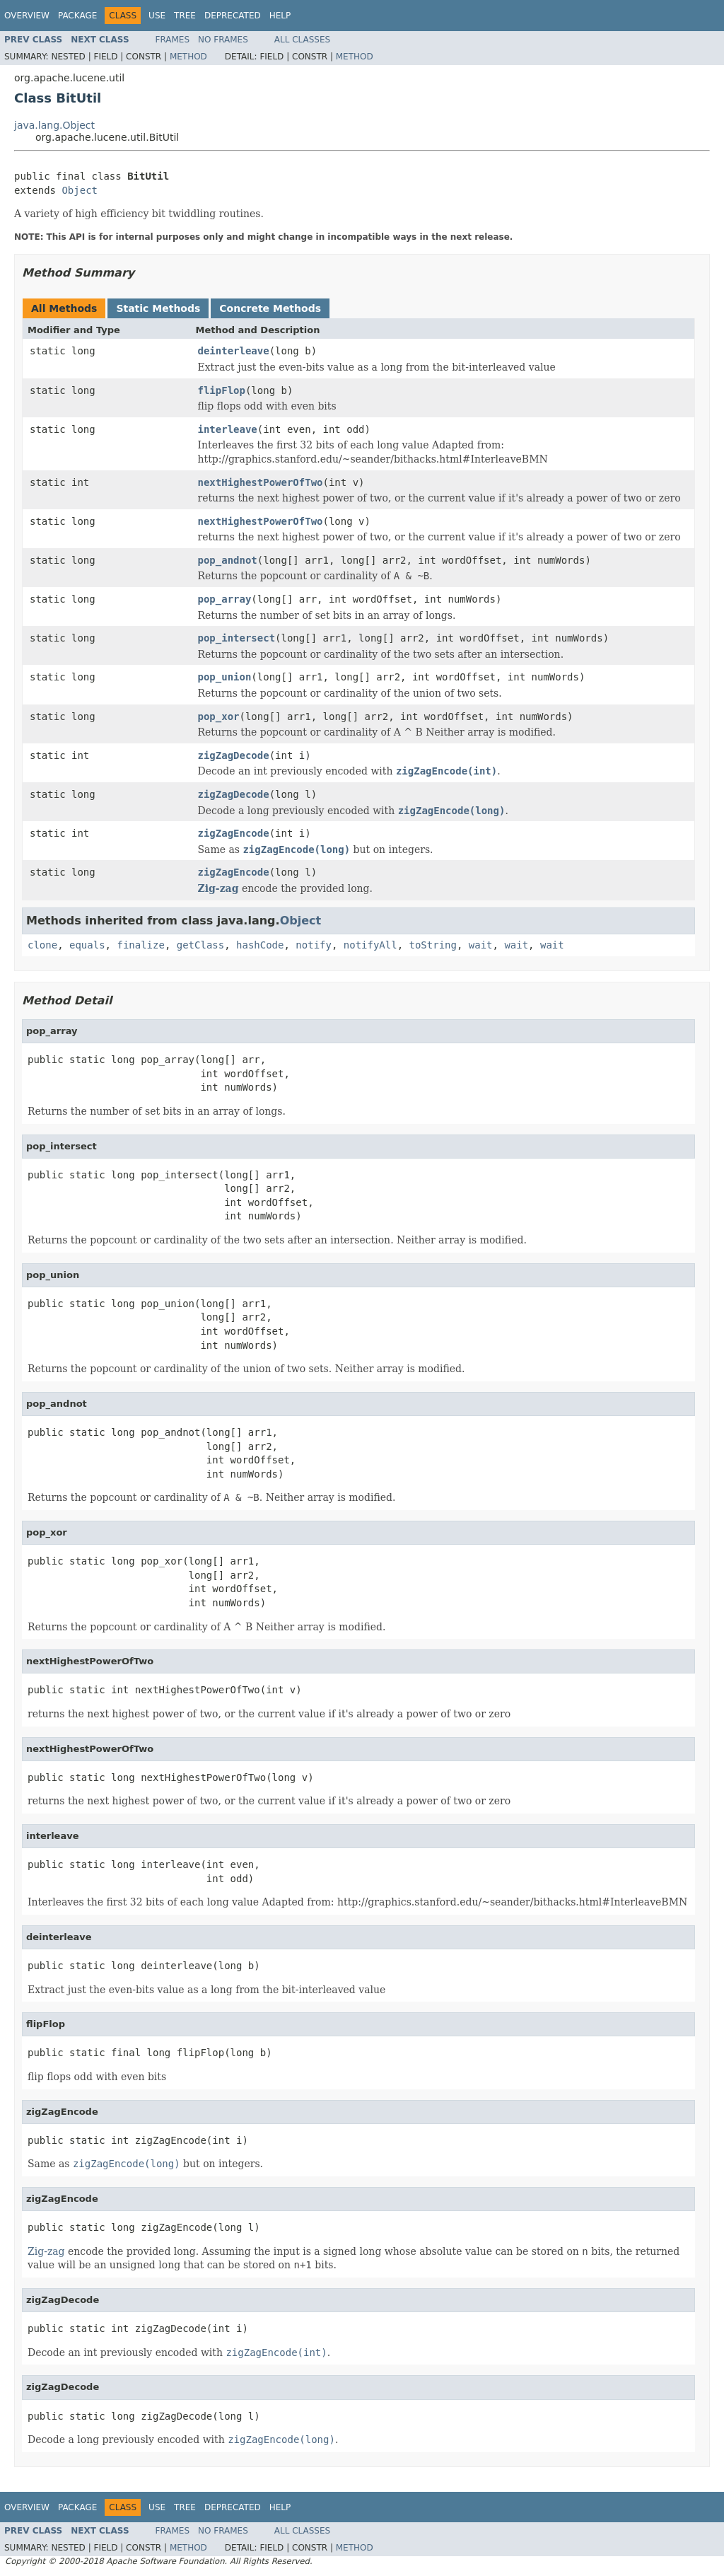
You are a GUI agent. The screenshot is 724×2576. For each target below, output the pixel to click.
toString (433, 945)
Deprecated (232, 16)
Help (280, 16)
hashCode (260, 945)
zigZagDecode (233, 755)
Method (188, 57)
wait (481, 945)
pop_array (225, 599)
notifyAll (370, 945)
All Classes (302, 40)
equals (87, 945)
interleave (227, 429)
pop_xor (219, 716)
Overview (26, 16)
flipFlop (221, 390)
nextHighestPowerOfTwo (260, 482)
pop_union (225, 677)
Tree (185, 16)
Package (77, 16)
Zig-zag (218, 888)
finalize (140, 945)
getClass (200, 945)
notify (314, 945)
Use (156, 16)
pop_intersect (237, 638)
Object (80, 190)
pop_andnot (227, 560)
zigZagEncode (233, 833)
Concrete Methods (270, 308)
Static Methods (158, 308)
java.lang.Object (54, 125)
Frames (173, 40)
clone (42, 945)
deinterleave (233, 350)
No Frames (223, 40)
